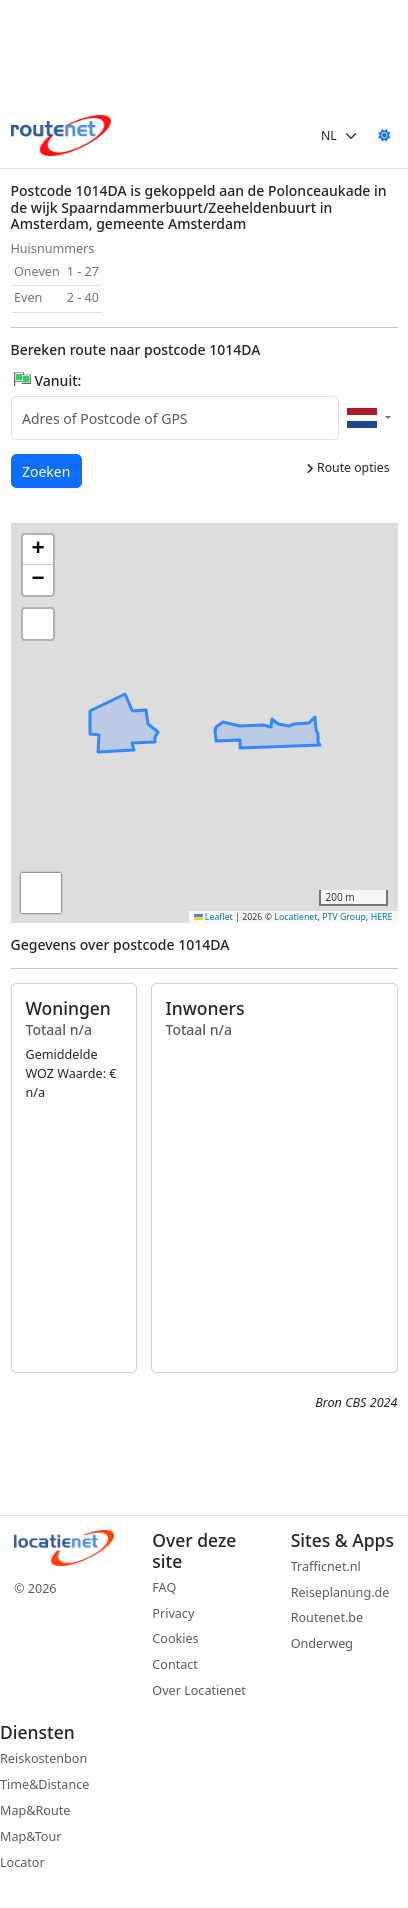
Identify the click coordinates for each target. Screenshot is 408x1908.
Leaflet (213, 917)
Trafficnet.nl (326, 1566)
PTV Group (344, 917)
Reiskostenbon (43, 1758)
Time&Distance (44, 1784)
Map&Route (35, 1810)
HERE (382, 917)
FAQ (164, 1587)
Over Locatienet (198, 1690)
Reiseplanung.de (340, 1592)
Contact (175, 1664)
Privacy (173, 1613)
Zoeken (47, 470)
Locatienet (295, 917)
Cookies (175, 1638)
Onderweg (322, 1643)
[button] (229, 720)
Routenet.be (327, 1617)
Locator (22, 1862)
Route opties (348, 467)
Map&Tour (30, 1836)
